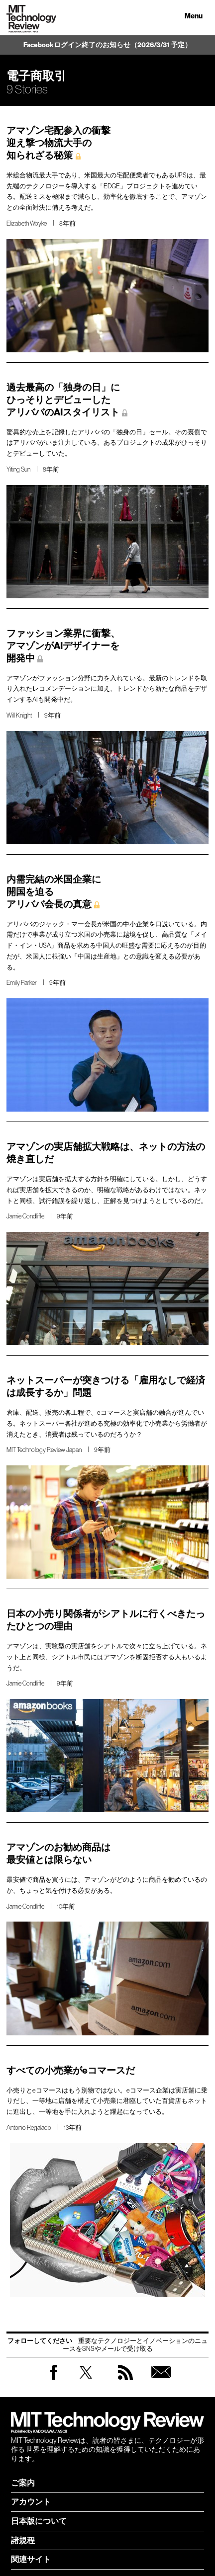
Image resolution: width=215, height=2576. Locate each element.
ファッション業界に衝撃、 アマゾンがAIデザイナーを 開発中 (63, 646)
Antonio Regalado (28, 2127)
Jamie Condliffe (25, 1216)
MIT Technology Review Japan (44, 1449)
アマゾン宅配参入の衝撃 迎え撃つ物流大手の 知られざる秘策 (58, 143)
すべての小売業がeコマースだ (70, 2070)
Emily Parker (21, 982)
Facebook (54, 2379)
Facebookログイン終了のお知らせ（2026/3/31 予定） (107, 45)
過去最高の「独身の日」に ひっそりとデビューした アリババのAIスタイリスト (63, 400)
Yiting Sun (18, 469)
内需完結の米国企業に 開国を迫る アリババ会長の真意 (53, 892)
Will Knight (19, 715)
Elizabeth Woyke (26, 223)
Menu (194, 16)
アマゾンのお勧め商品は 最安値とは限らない (58, 1853)
